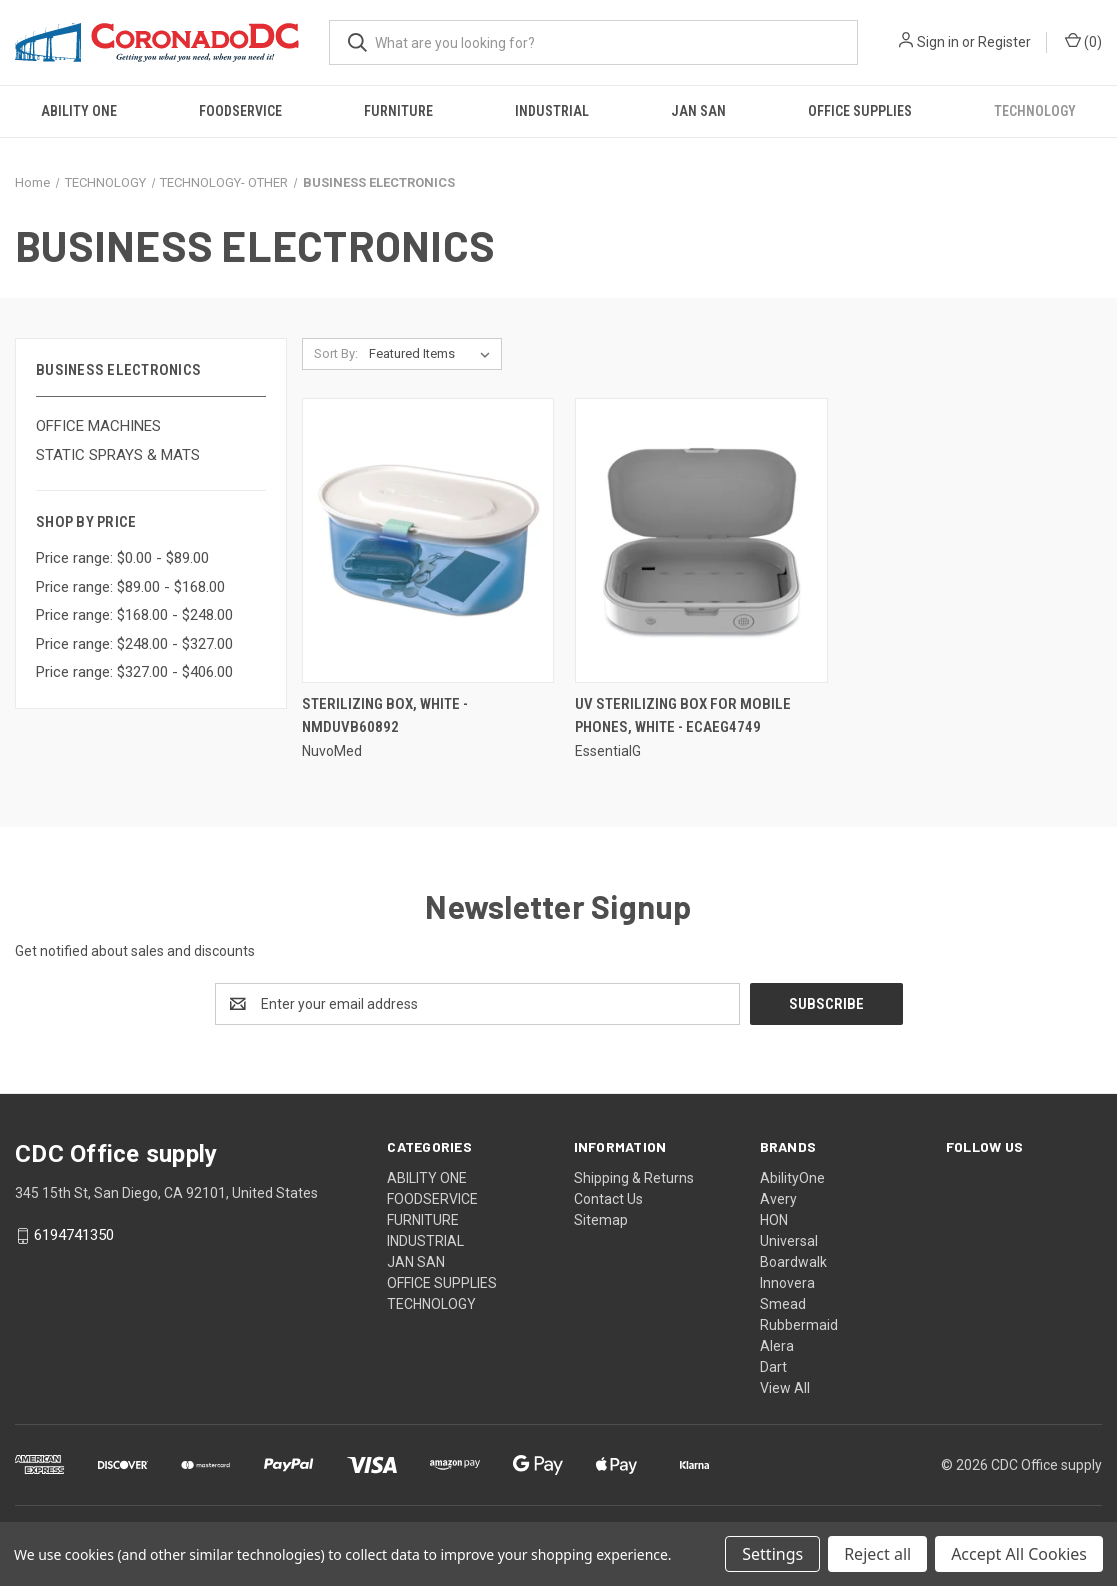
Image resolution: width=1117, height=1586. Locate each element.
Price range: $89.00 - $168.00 (130, 587)
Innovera (787, 1283)
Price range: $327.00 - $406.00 (134, 672)
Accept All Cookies (1019, 1554)
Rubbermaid (799, 1325)
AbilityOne (792, 1178)
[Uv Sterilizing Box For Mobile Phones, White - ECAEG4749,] (701, 540)
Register (1004, 42)
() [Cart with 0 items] (1083, 41)
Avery (778, 1199)
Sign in (938, 42)
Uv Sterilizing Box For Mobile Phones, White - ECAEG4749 (683, 715)
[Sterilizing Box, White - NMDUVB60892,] (428, 540)
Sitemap (601, 1220)
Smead (783, 1304)
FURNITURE (398, 111)
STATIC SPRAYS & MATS (118, 455)
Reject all (877, 1554)
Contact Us (608, 1199)
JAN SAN (698, 111)
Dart (773, 1367)
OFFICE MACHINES (98, 426)
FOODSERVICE (240, 111)
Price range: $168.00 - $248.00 (134, 615)
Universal (789, 1241)
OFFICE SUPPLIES (860, 111)
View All (785, 1388)
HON (774, 1220)
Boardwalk (793, 1262)
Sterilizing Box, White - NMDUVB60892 (385, 715)
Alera (777, 1346)
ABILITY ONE (79, 111)
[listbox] (433, 354)
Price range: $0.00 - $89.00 (122, 558)
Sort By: (336, 353)
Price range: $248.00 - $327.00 (134, 644)
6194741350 (74, 1236)
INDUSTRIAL (552, 111)
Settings (772, 1554)
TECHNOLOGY (1035, 111)
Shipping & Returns (634, 1178)
